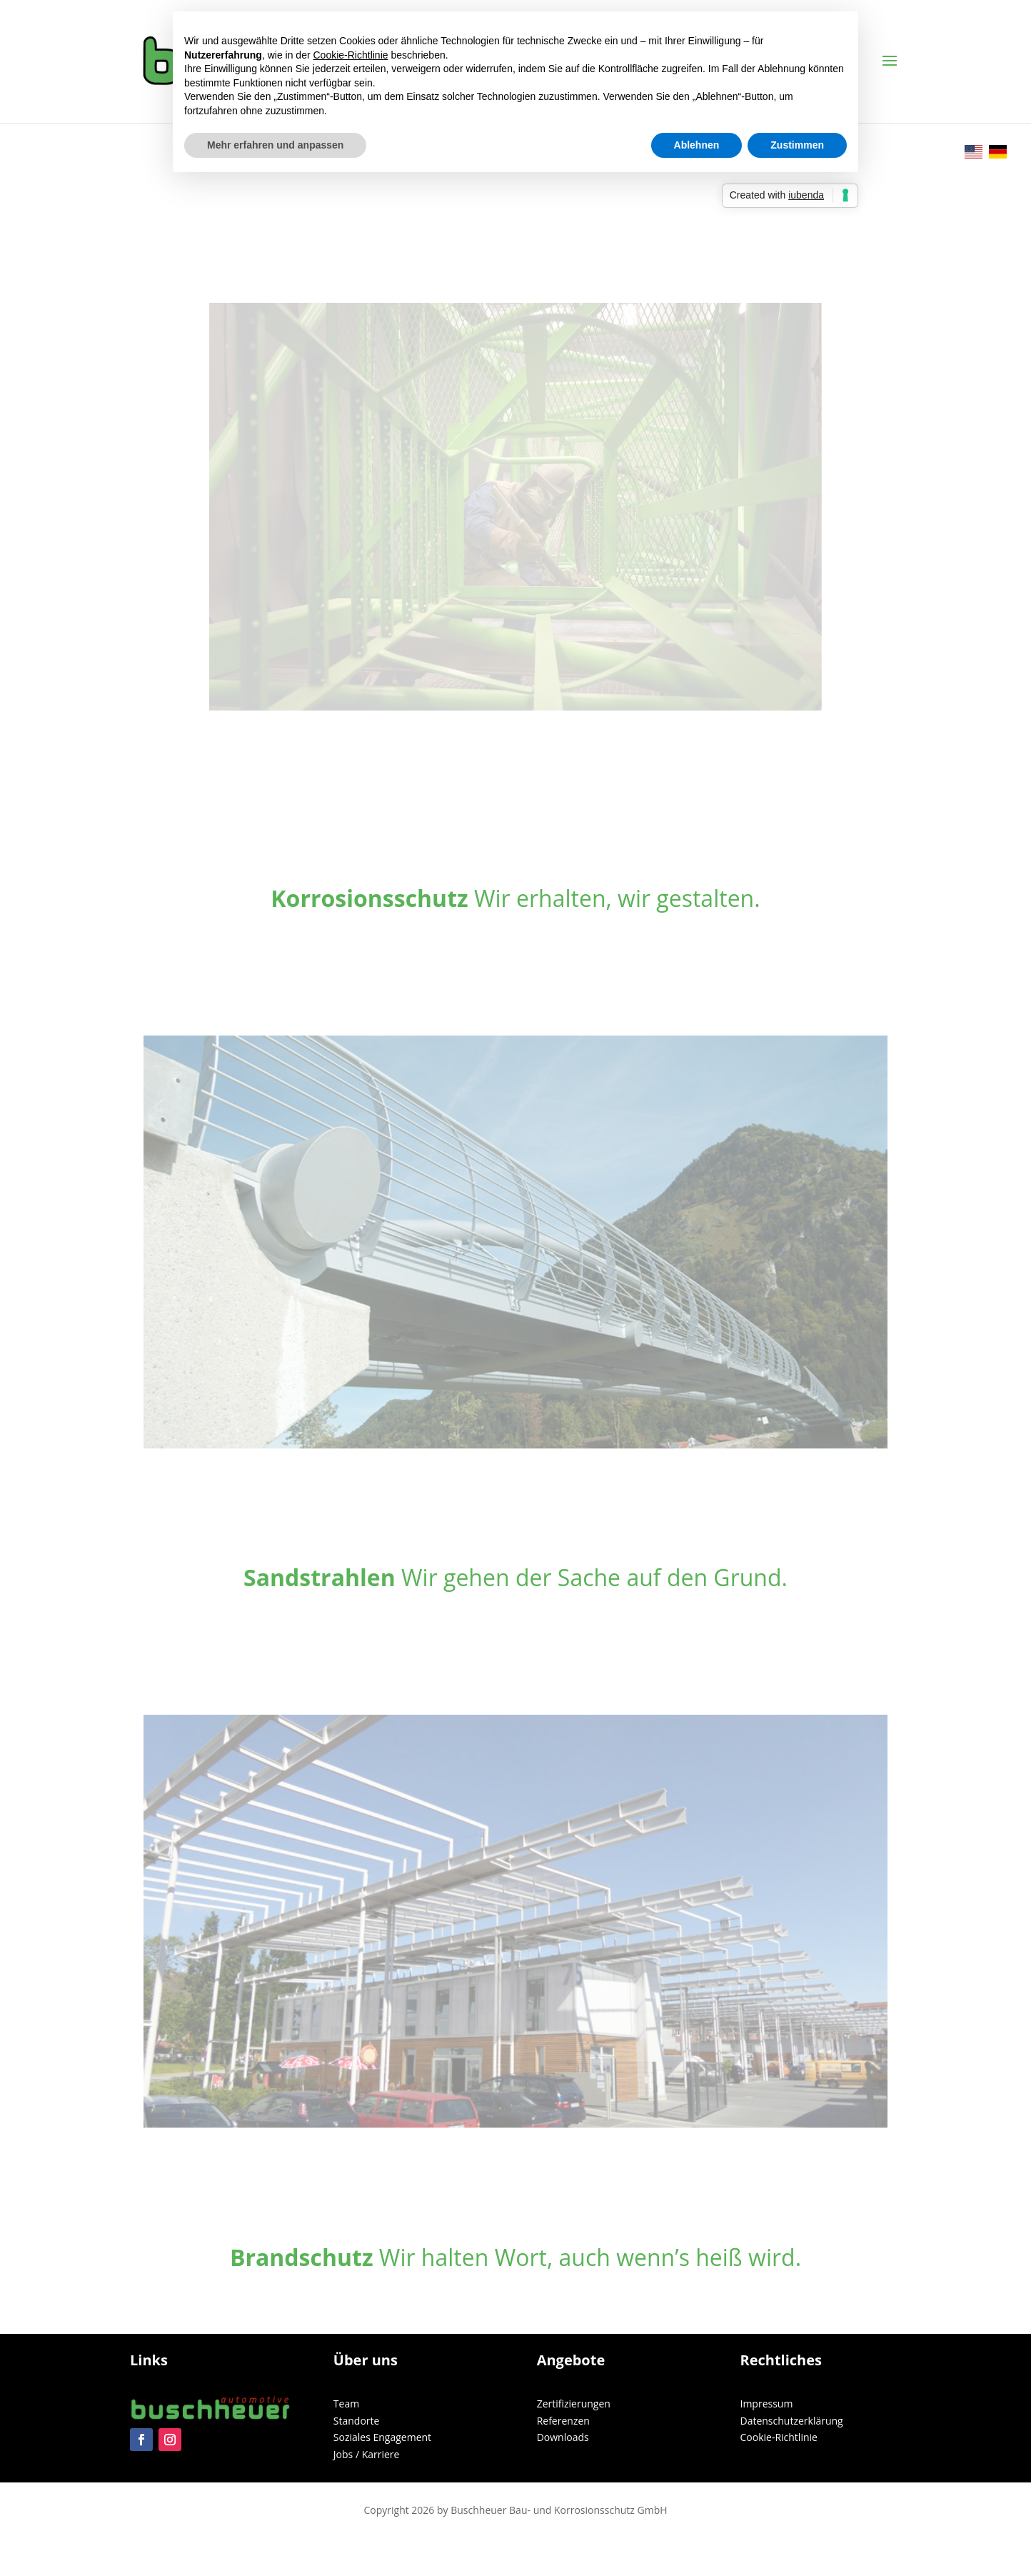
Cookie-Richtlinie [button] (350, 55)
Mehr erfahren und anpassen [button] (275, 145)
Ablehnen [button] (697, 145)
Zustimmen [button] (797, 145)
